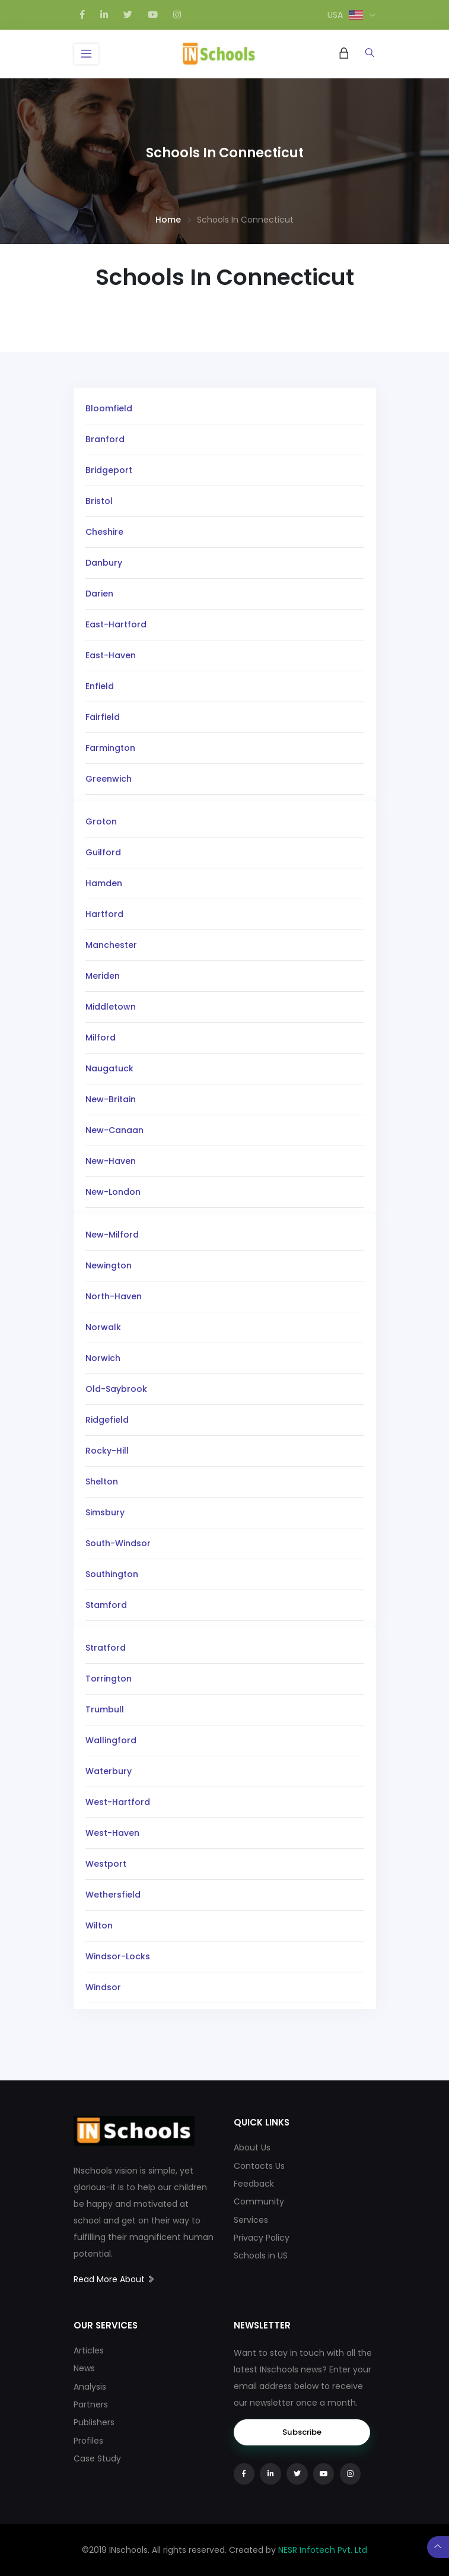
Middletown (110, 1007)
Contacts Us (259, 2166)
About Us (252, 2147)
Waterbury (108, 1771)
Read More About (114, 2279)
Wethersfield (113, 1895)
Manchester (111, 945)
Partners (91, 2404)
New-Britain (110, 1099)
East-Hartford (116, 624)
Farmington (110, 748)
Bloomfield (108, 408)
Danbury (103, 563)
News (84, 2368)
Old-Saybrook (116, 1389)
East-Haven (110, 655)
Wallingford (110, 1740)
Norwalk (103, 1327)
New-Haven (110, 1161)
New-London (113, 1192)
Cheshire (104, 532)
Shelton (101, 1481)
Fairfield (102, 717)
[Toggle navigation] (87, 54)
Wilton (99, 1925)
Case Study (97, 2458)
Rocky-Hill (107, 1451)
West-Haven (112, 1833)
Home (168, 220)
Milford (100, 1037)
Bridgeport (108, 470)
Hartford (104, 914)
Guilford (103, 852)
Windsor (103, 1987)
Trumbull (104, 1709)
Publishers (94, 2422)
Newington (108, 1265)
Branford (105, 439)
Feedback (254, 2184)
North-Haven (113, 1296)
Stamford (106, 1605)
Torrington (108, 1678)
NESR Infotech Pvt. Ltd (322, 2550)
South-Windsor (118, 1543)
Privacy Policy (261, 2238)
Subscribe (301, 2432)
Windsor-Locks (117, 1956)
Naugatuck (109, 1068)
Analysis (90, 2387)
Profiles (88, 2441)
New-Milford (112, 1235)
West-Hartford (117, 1802)
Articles (89, 2350)
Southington (111, 1574)
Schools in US (261, 2255)
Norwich (102, 1358)
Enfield (99, 686)
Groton (101, 821)
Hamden (103, 883)
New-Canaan (114, 1130)
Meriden (102, 976)
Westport (105, 1864)
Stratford (105, 1648)
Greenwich (108, 779)
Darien (99, 593)
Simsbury (105, 1512)
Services (251, 2220)
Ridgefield (107, 1420)
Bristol (99, 501)
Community (259, 2201)
